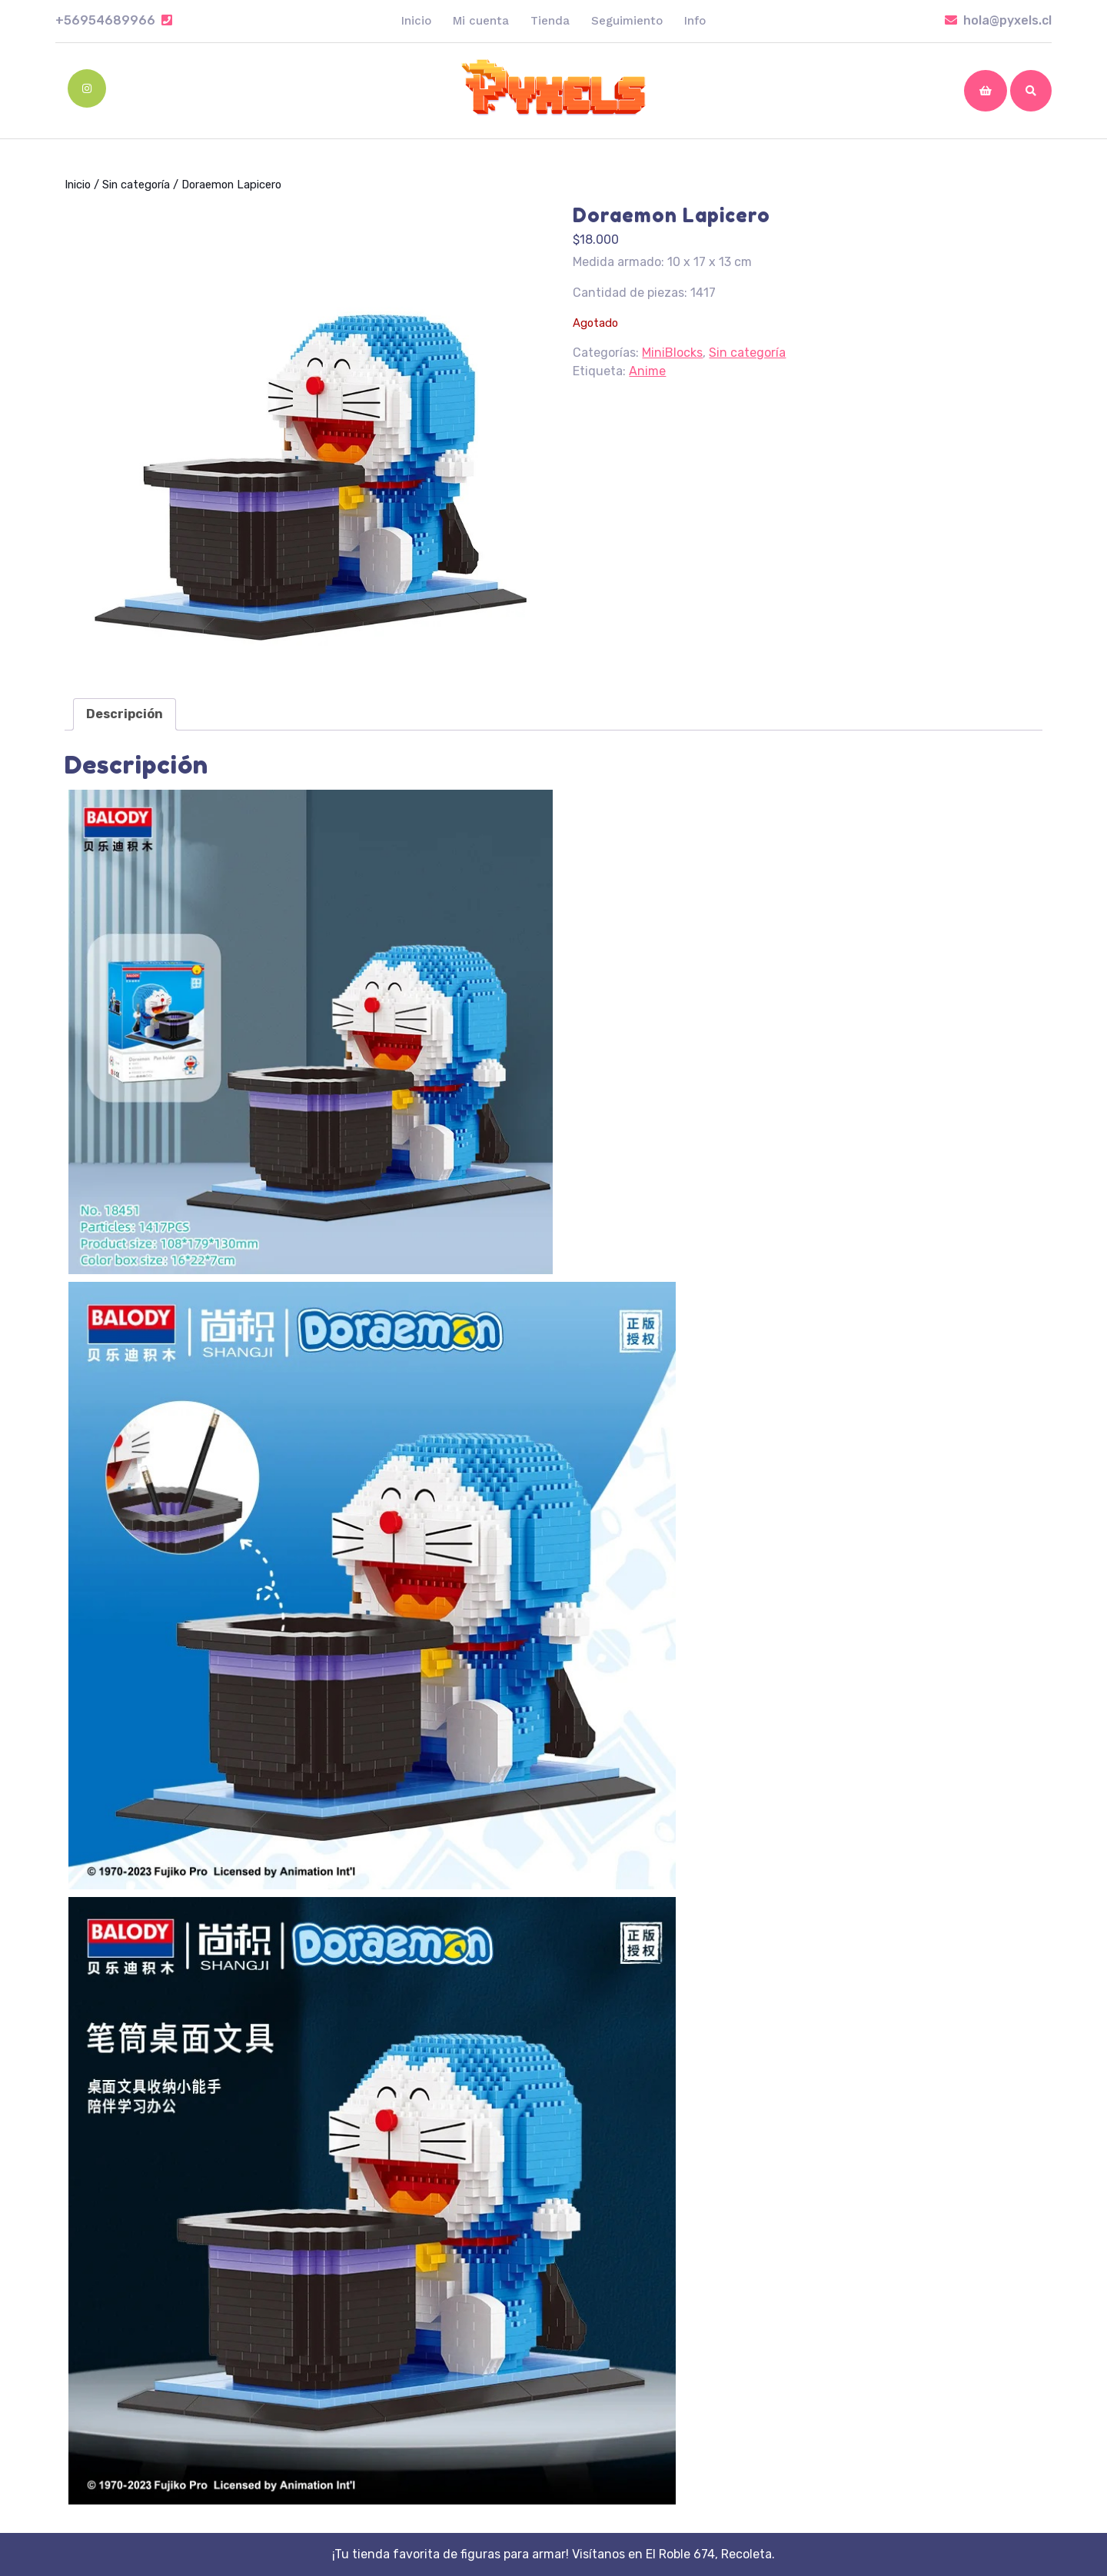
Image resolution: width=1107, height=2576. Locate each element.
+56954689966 (113, 20)
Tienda (550, 21)
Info (695, 21)
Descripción (124, 714)
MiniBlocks (672, 352)
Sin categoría (136, 184)
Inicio (416, 21)
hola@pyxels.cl (998, 20)
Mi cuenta (481, 21)
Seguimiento (627, 21)
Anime (647, 371)
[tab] (124, 714)
